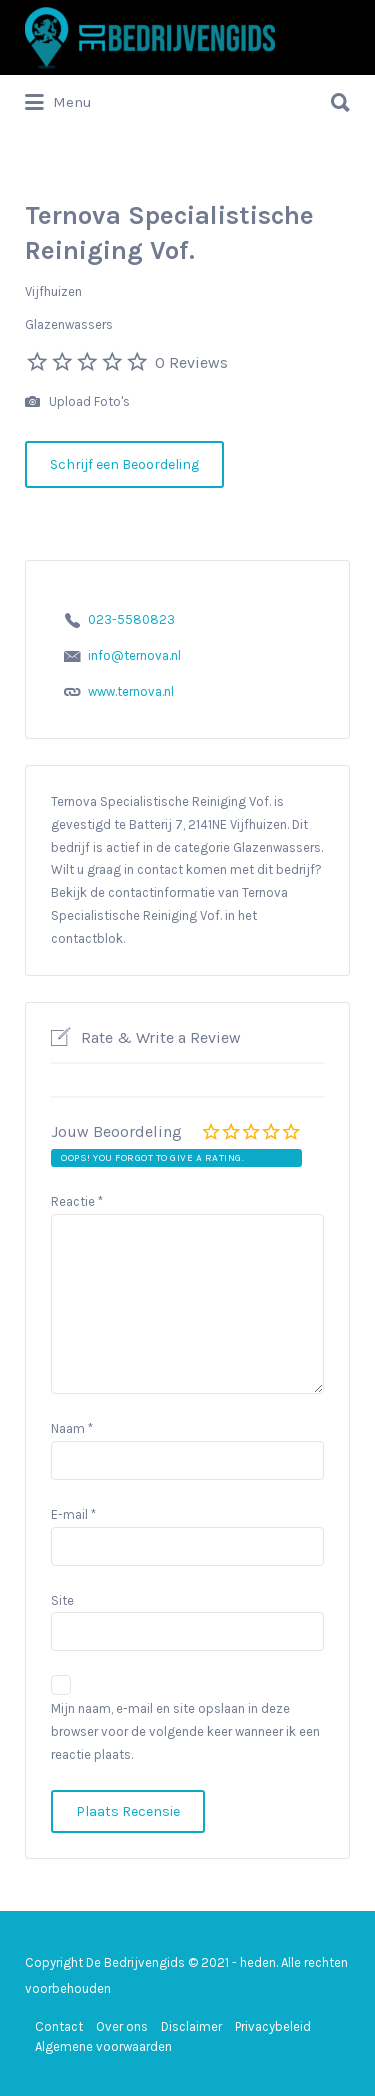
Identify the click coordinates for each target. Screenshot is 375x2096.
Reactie (77, 1201)
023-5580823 (131, 619)
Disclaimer (191, 2026)
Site (62, 1600)
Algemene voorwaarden (103, 2046)
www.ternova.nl (131, 691)
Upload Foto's (77, 402)
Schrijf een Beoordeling (124, 464)
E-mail (73, 1514)
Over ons (122, 2026)
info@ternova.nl (134, 655)
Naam (72, 1428)
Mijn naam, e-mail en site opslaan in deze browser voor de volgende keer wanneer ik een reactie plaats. (185, 1731)
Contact (59, 2026)
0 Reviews (191, 362)
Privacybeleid (273, 2026)
